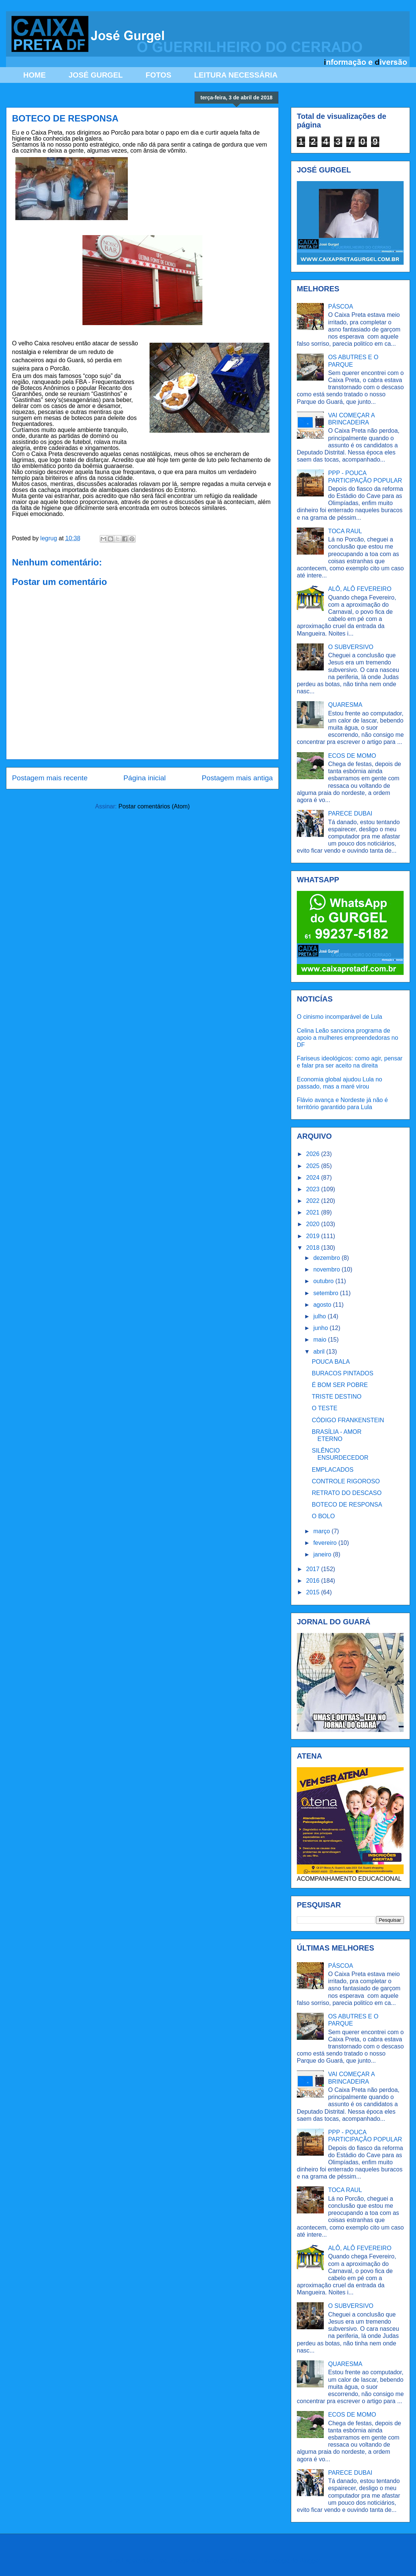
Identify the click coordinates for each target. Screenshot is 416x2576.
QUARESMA (345, 705)
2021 (313, 1212)
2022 (313, 1201)
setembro (326, 1293)
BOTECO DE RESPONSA (347, 1504)
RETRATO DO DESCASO (347, 1493)
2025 (313, 1166)
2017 (313, 1569)
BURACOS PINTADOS (342, 1373)
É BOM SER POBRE (340, 1385)
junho (321, 1328)
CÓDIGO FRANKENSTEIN (348, 1420)
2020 (313, 1224)
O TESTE (324, 1408)
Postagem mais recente (50, 778)
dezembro (327, 1258)
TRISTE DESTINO (336, 1396)
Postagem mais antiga (237, 778)
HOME (34, 75)
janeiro (323, 1554)
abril (319, 1351)
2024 (313, 1177)
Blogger (309, 2560)
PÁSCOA (340, 306)
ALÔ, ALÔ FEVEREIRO (359, 589)
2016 (313, 1580)
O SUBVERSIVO (350, 647)
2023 (313, 1189)
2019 (313, 1236)
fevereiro (325, 1543)
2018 (313, 1248)
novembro (327, 1269)
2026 (313, 1154)
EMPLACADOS (332, 1469)
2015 (313, 1592)
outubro (324, 1281)
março (322, 1531)
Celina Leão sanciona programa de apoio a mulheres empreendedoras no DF (347, 1037)
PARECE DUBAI (350, 813)
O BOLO (323, 1516)
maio (320, 1339)
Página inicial (144, 778)
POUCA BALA (331, 1361)
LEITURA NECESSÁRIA (236, 75)
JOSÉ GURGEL (96, 75)
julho (320, 1316)
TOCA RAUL (345, 531)
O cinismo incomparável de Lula (339, 1017)
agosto (323, 1304)
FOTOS (158, 75)
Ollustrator (244, 2560)
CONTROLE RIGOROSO (346, 1481)
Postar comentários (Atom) (154, 806)
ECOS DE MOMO (352, 756)
